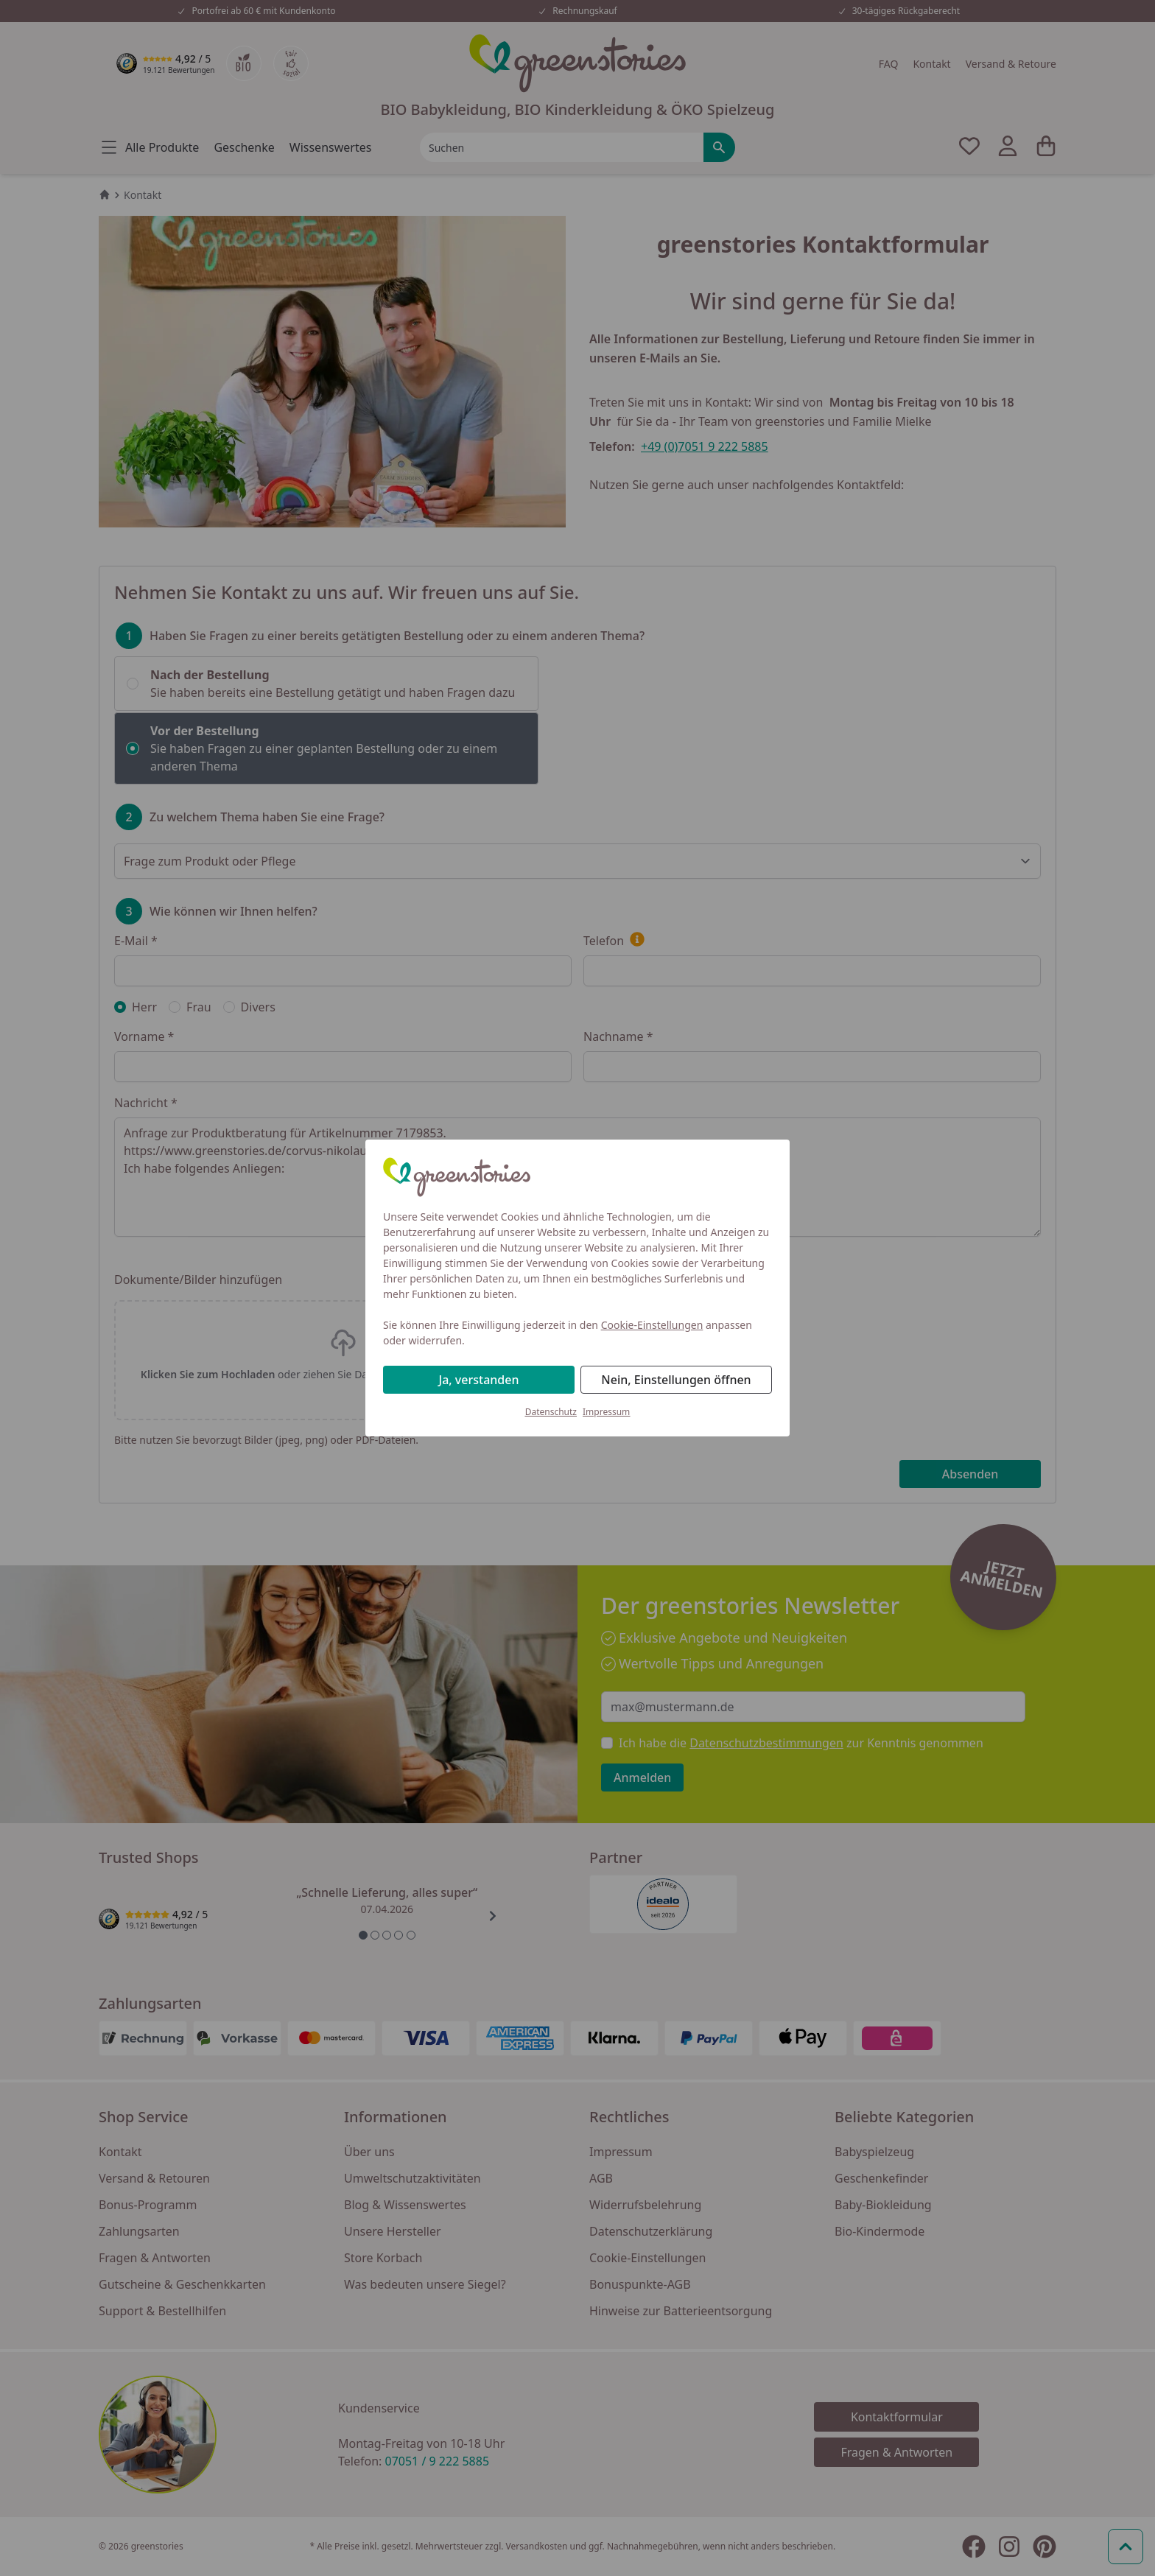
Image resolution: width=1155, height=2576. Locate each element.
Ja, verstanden (479, 1380)
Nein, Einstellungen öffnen (676, 1380)
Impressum (606, 1411)
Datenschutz (551, 1411)
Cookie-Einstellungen (652, 1325)
